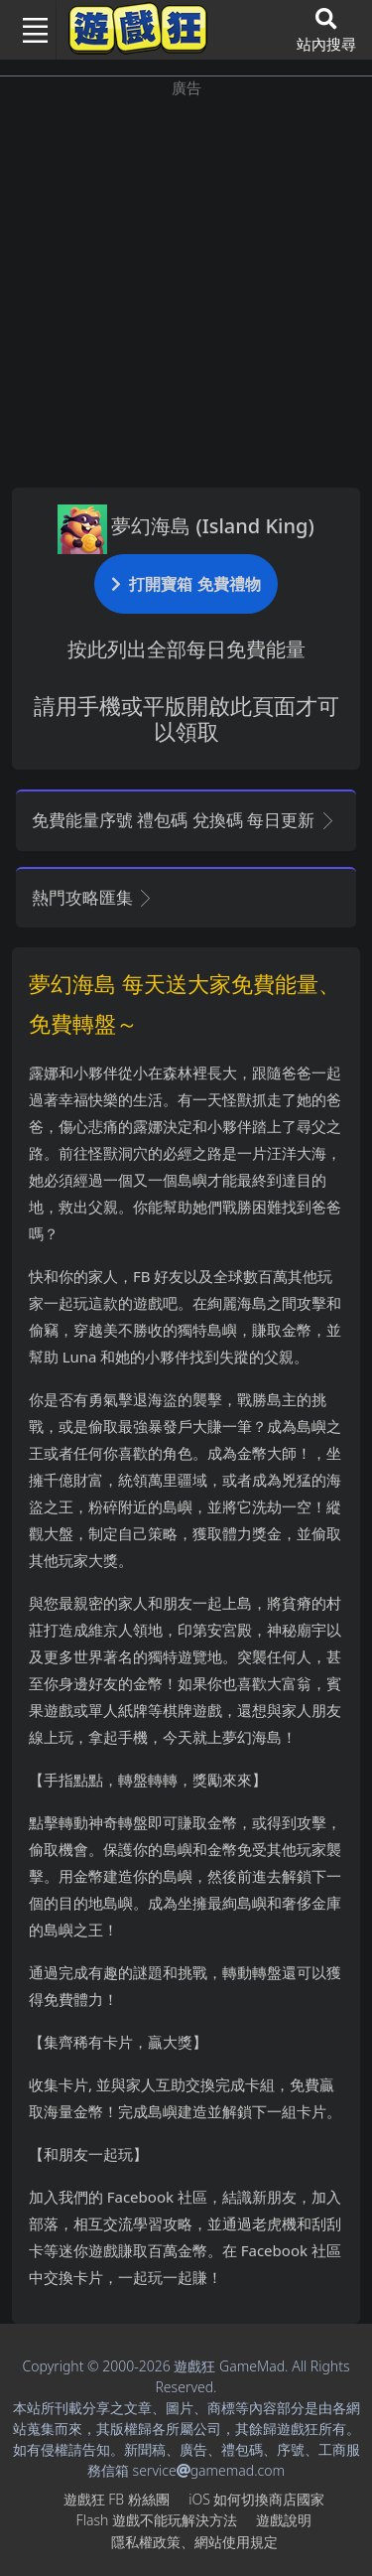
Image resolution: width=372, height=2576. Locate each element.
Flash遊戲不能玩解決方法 (156, 2519)
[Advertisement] (186, 285)
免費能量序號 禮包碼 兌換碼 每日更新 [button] (184, 819)
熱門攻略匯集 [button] (93, 897)
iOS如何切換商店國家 (256, 2499)
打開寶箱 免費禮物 (185, 583)
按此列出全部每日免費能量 (186, 649)
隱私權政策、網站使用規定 (194, 2541)
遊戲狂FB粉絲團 (116, 2499)
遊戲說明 (283, 2519)
